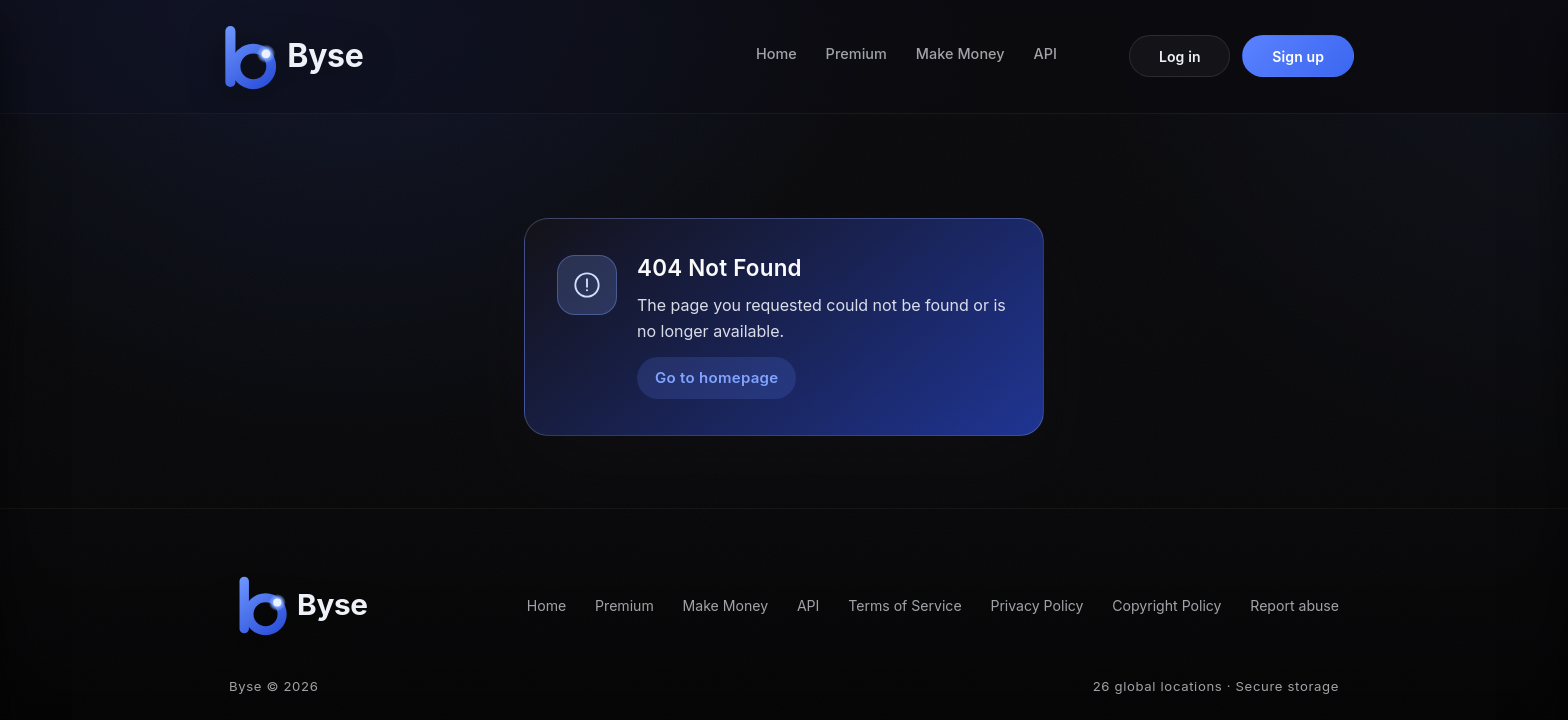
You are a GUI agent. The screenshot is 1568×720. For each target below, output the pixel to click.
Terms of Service (904, 605)
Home (776, 53)
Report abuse (1294, 605)
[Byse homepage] (298, 56)
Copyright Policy (1166, 605)
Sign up (1298, 56)
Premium (856, 53)
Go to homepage (716, 377)
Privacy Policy (1036, 605)
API (1046, 53)
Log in (1180, 56)
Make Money (960, 53)
